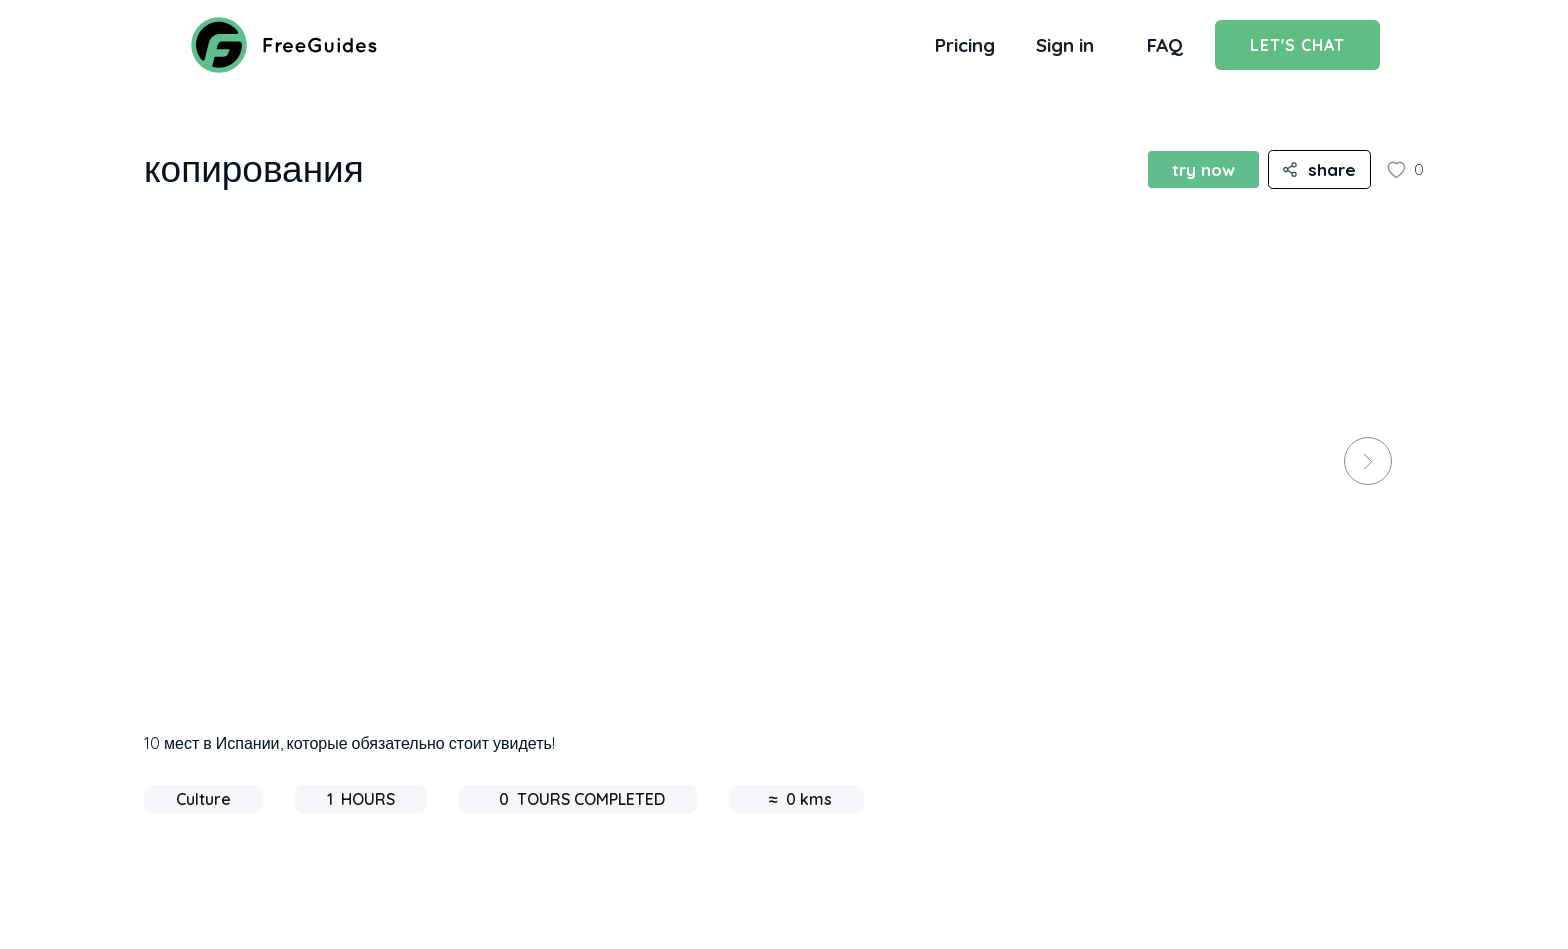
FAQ (1165, 45)
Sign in (1065, 45)
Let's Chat (1297, 45)
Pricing (965, 45)
